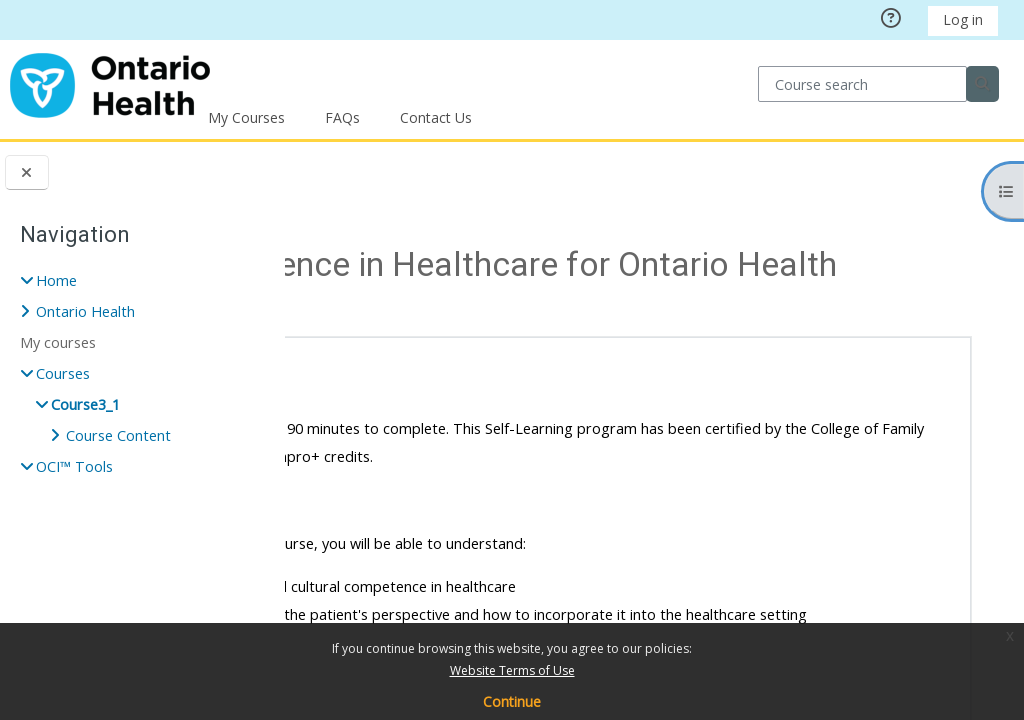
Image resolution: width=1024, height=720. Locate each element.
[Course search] (862, 83)
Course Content (118, 435)
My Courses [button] (246, 117)
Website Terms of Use (512, 670)
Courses (391, 187)
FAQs (342, 117)
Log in (963, 19)
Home (56, 280)
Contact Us (436, 117)
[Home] (110, 82)
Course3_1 (85, 404)
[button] (360, 374)
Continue (512, 701)
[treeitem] (143, 374)
